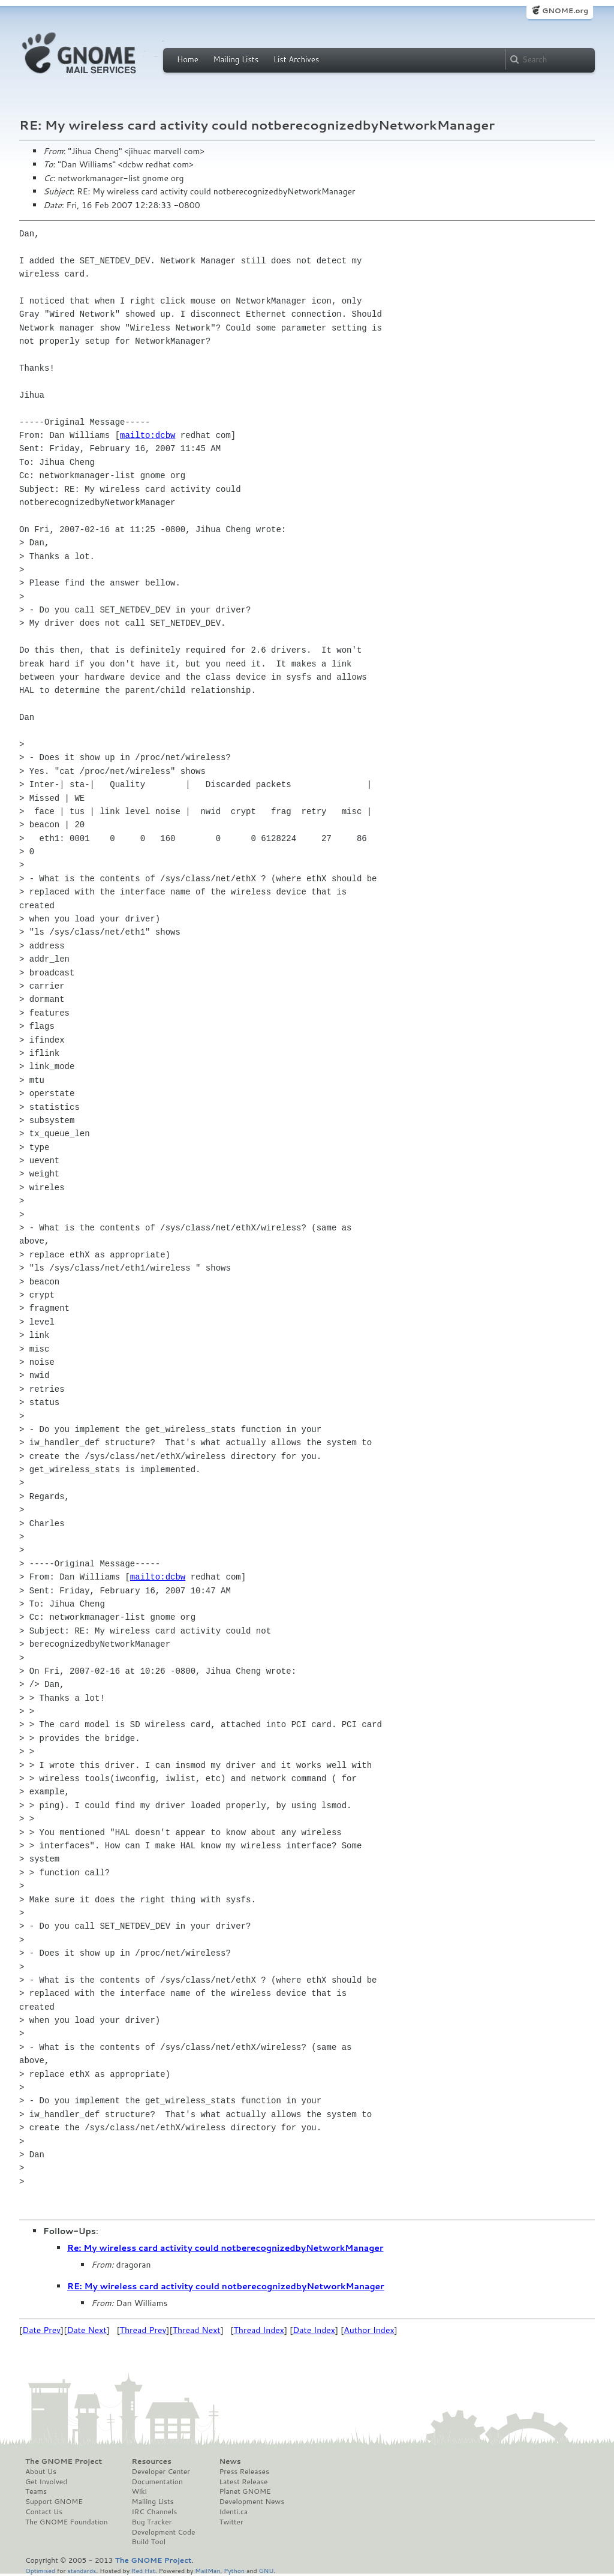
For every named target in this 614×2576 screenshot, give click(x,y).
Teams (36, 2491)
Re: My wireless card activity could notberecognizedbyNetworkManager (225, 2248)
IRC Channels (154, 2512)
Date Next (86, 2330)
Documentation (157, 2482)
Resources (151, 2461)
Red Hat (143, 2570)
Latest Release (243, 2482)
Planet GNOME (244, 2491)
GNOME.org (565, 10)
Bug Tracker (152, 2522)
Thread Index (259, 2330)
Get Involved (46, 2482)
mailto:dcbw (147, 435)
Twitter (231, 2522)
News (229, 2461)
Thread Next (197, 2330)
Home (187, 59)
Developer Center (161, 2471)
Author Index (369, 2330)
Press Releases (244, 2471)
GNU (266, 2570)
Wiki (139, 2491)
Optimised (40, 2570)
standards (81, 2570)
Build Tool (148, 2542)
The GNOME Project (63, 2461)
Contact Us (43, 2512)
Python (234, 2570)
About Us (40, 2471)
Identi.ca (233, 2512)
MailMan (207, 2570)
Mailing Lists (235, 59)
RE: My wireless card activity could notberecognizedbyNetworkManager (225, 2286)
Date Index (314, 2330)
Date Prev (41, 2330)
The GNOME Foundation (66, 2522)
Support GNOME (54, 2501)
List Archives (296, 59)
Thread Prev (143, 2330)
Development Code (163, 2532)
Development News (251, 2501)
